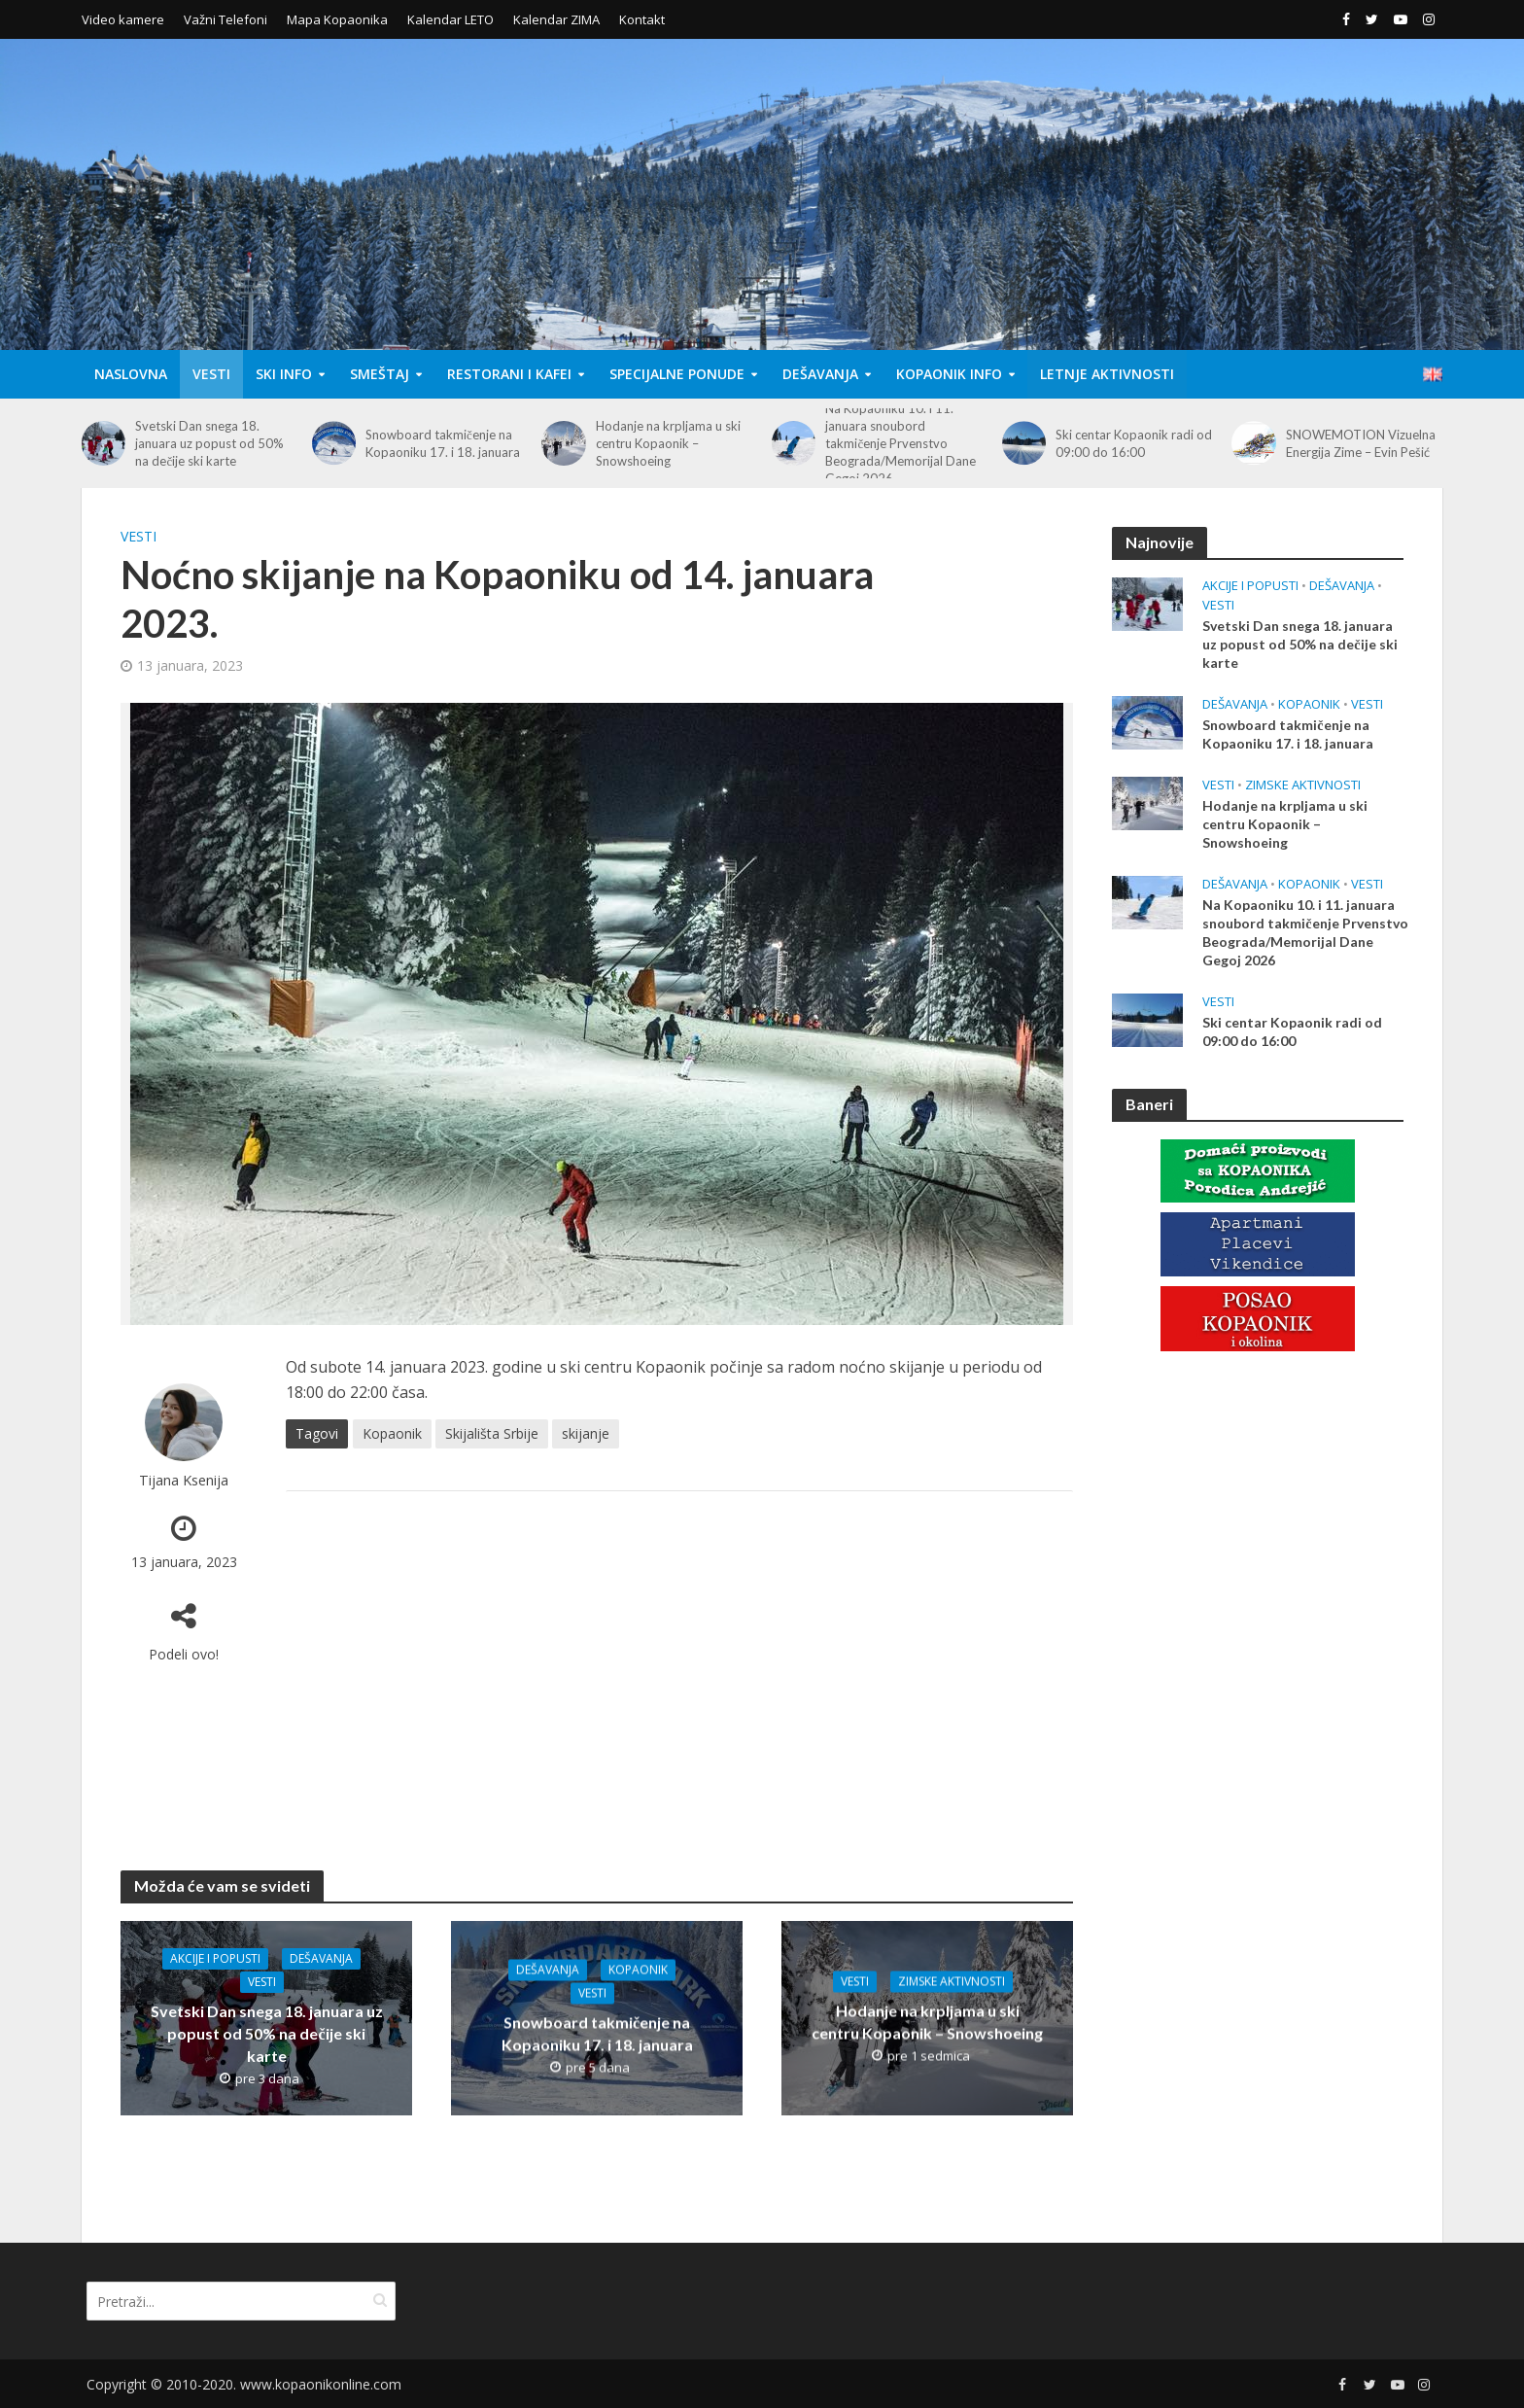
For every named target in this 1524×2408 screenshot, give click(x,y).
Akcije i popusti (215, 1958)
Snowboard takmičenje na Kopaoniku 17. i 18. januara (442, 443)
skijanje (585, 1433)
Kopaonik (392, 1433)
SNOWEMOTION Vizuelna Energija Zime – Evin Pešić (1361, 443)
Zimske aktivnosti (951, 1981)
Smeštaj (379, 374)
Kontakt (642, 19)
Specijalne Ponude (677, 374)
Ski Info (284, 374)
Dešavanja (820, 374)
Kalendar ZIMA (556, 19)
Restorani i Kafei (509, 374)
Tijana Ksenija (183, 1480)
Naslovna (130, 374)
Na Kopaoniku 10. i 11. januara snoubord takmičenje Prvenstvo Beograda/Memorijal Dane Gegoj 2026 (900, 443)
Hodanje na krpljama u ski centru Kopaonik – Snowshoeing (668, 443)
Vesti (211, 374)
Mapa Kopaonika (337, 19)
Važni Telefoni (225, 19)
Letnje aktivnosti (1107, 374)
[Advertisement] (679, 1661)
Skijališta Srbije (491, 1433)
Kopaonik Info (949, 374)
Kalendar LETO (450, 19)
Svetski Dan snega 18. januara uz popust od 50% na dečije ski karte (209, 443)
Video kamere (123, 19)
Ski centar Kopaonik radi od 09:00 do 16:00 (1134, 443)
